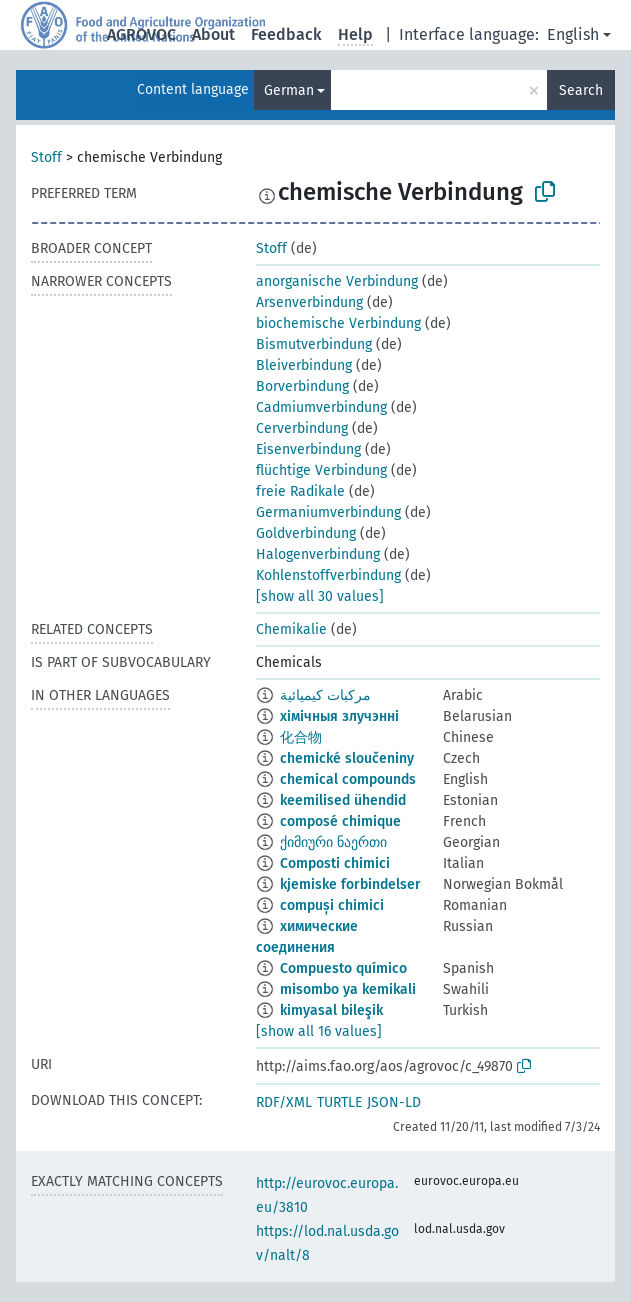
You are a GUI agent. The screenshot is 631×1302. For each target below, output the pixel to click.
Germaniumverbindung (328, 512)
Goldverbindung (306, 533)
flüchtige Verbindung (321, 470)
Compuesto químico (343, 968)
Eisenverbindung (308, 449)
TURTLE (339, 1102)
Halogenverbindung (318, 554)
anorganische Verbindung (337, 281)
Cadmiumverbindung (321, 407)
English (573, 34)
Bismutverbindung (314, 344)
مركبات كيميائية (325, 695)
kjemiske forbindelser (350, 884)
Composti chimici (335, 863)
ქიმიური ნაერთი (333, 842)
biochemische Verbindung (338, 323)
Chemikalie (291, 629)
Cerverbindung (302, 428)
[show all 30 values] (320, 596)
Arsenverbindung (309, 302)
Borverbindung (302, 386)
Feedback (286, 34)
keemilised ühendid (343, 800)
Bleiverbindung (304, 365)
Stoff (46, 157)
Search (581, 90)
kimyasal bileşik (331, 1010)
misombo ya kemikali (348, 989)
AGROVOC (141, 34)
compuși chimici (332, 905)
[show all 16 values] (319, 1031)
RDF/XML (284, 1102)
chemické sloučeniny (347, 758)
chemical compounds (348, 779)
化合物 (301, 737)
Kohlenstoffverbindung (328, 575)
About (213, 34)
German (289, 90)
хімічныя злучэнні (339, 716)
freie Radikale (300, 491)
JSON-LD (394, 1102)
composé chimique (340, 821)
